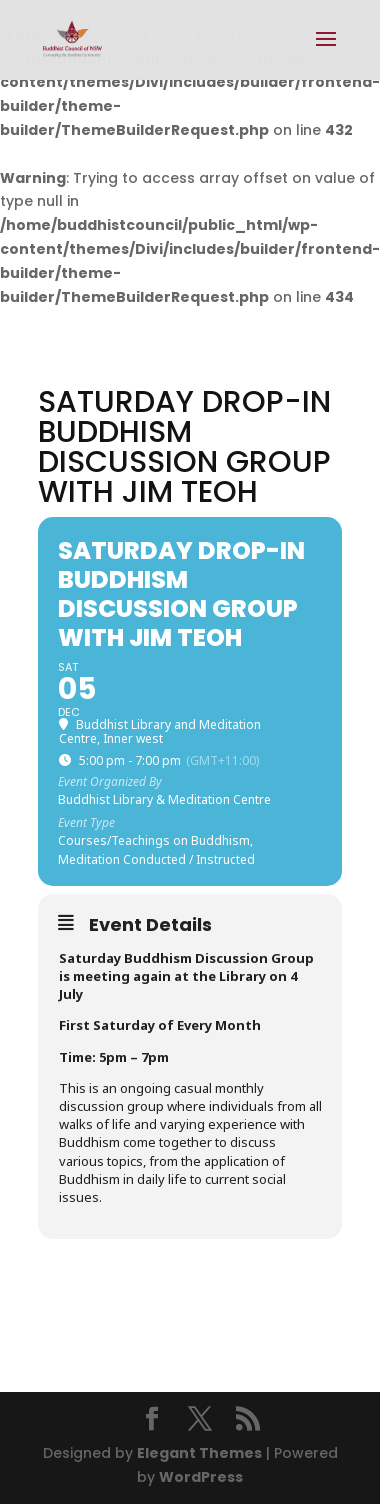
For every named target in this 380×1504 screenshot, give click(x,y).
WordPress (201, 1477)
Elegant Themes (199, 1453)
